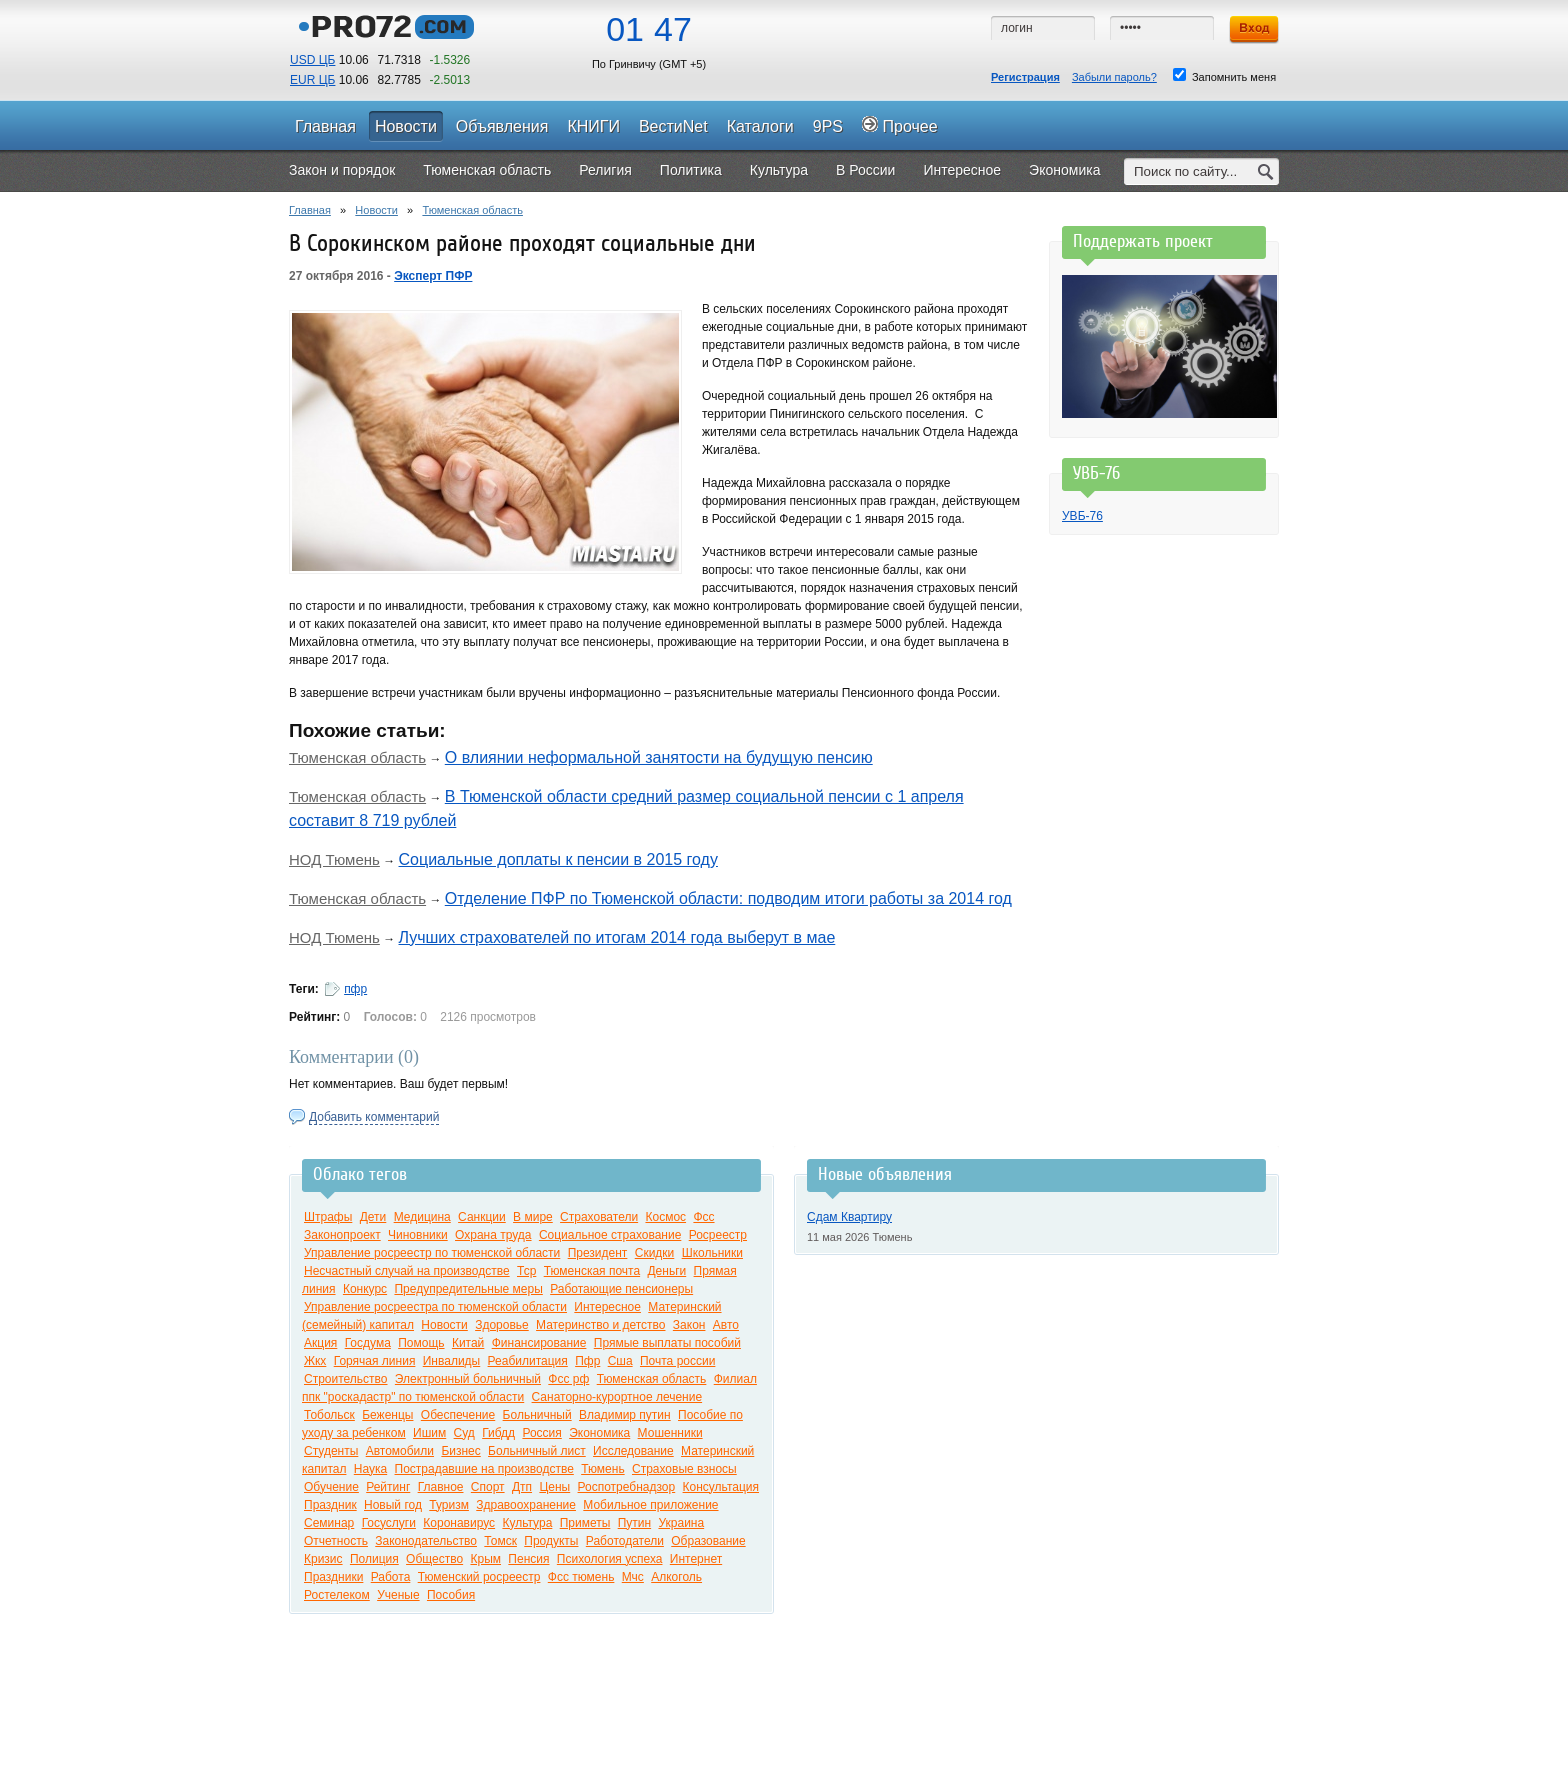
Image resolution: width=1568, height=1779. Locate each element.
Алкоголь (676, 1577)
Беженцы (387, 1415)
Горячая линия (375, 1361)
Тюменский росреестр (479, 1577)
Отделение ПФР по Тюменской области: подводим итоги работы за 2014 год (728, 898)
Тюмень (602, 1469)
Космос (665, 1217)
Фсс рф (568, 1379)
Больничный (537, 1415)
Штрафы (328, 1217)
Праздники (333, 1577)
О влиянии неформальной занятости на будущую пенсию (659, 757)
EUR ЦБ (312, 80)
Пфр (587, 1361)
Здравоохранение (526, 1505)
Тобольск (329, 1415)
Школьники (712, 1253)
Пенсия (528, 1559)
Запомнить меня (1224, 75)
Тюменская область (472, 210)
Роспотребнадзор (627, 1487)
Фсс (703, 1217)
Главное (441, 1487)
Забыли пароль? (1114, 77)
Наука (370, 1469)
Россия (541, 1433)
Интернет (696, 1559)
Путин (634, 1523)
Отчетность (336, 1541)
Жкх (315, 1361)
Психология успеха (610, 1559)
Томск (500, 1541)
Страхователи (599, 1217)
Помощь (421, 1343)
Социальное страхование (610, 1235)
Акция (320, 1343)
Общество (434, 1559)
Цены (554, 1487)
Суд (464, 1433)
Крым (485, 1559)
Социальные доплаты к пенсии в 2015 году (558, 859)
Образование (708, 1541)
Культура (527, 1523)
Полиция (374, 1559)
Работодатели (625, 1541)
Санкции (482, 1217)
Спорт (488, 1487)
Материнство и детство (600, 1325)
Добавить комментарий (374, 1117)
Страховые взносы (684, 1469)
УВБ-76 (1082, 516)
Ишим (429, 1433)
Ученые (398, 1595)
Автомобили (400, 1451)
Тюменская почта (592, 1271)
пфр (355, 989)
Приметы (585, 1523)
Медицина (422, 1217)
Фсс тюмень (581, 1577)
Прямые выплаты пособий (667, 1343)
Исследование (633, 1451)
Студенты (331, 1451)
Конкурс (365, 1289)
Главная (310, 210)
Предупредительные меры (468, 1289)
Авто (726, 1325)
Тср (526, 1271)
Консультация (721, 1487)
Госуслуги (389, 1523)
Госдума (368, 1343)
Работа (391, 1577)
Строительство (346, 1379)
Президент (598, 1253)
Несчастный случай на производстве (407, 1271)
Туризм (449, 1505)
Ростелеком (337, 1595)
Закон (689, 1325)
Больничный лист (537, 1451)
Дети (373, 1217)
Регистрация (1025, 77)
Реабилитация (528, 1361)
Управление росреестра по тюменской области (435, 1307)
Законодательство (426, 1541)
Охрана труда (493, 1235)
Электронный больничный (468, 1379)
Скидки (655, 1253)
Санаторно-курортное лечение (617, 1397)
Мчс (633, 1577)
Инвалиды (452, 1361)
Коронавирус (459, 1523)
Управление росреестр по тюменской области (432, 1253)
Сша (620, 1361)
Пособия (451, 1595)
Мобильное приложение (650, 1505)
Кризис (323, 1559)
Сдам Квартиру (849, 1217)
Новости (376, 210)
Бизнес (460, 1451)
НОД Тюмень (334, 859)
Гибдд (498, 1433)
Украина (681, 1523)
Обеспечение (458, 1415)
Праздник (330, 1505)
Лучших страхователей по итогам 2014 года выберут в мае (617, 937)
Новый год (393, 1505)
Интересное (607, 1307)
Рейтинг (388, 1487)
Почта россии (677, 1361)
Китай (468, 1343)
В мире (533, 1217)
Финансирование (539, 1343)
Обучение (331, 1487)
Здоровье (502, 1325)
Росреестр (718, 1235)
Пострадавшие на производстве (484, 1469)
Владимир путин (625, 1415)
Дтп (522, 1487)
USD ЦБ (312, 60)
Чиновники (418, 1235)
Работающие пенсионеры (621, 1289)
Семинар (329, 1523)
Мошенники (670, 1433)
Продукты (551, 1541)
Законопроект (342, 1235)
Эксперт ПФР (433, 276)
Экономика (599, 1433)
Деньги (666, 1271)
